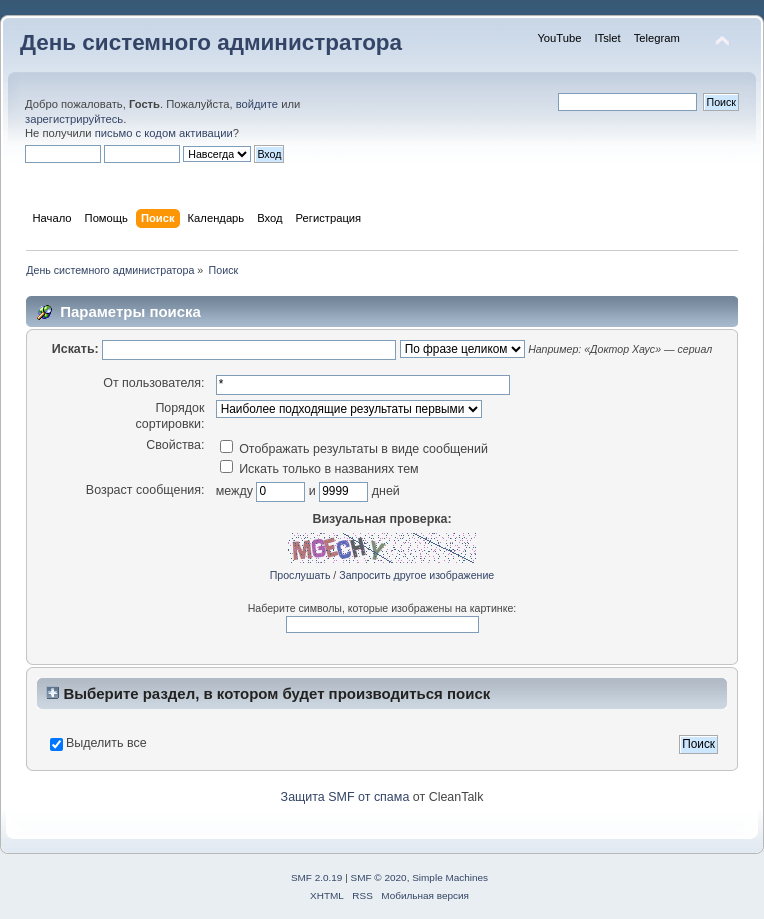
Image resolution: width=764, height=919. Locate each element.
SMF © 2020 (379, 877)
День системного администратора (211, 42)
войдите (257, 104)
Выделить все (106, 743)
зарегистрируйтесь (74, 119)
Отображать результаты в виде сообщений (354, 449)
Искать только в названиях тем (319, 469)
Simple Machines (450, 877)
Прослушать (300, 575)
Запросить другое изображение (416, 575)
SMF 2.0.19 (317, 877)
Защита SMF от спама (345, 797)
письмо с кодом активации (164, 133)
